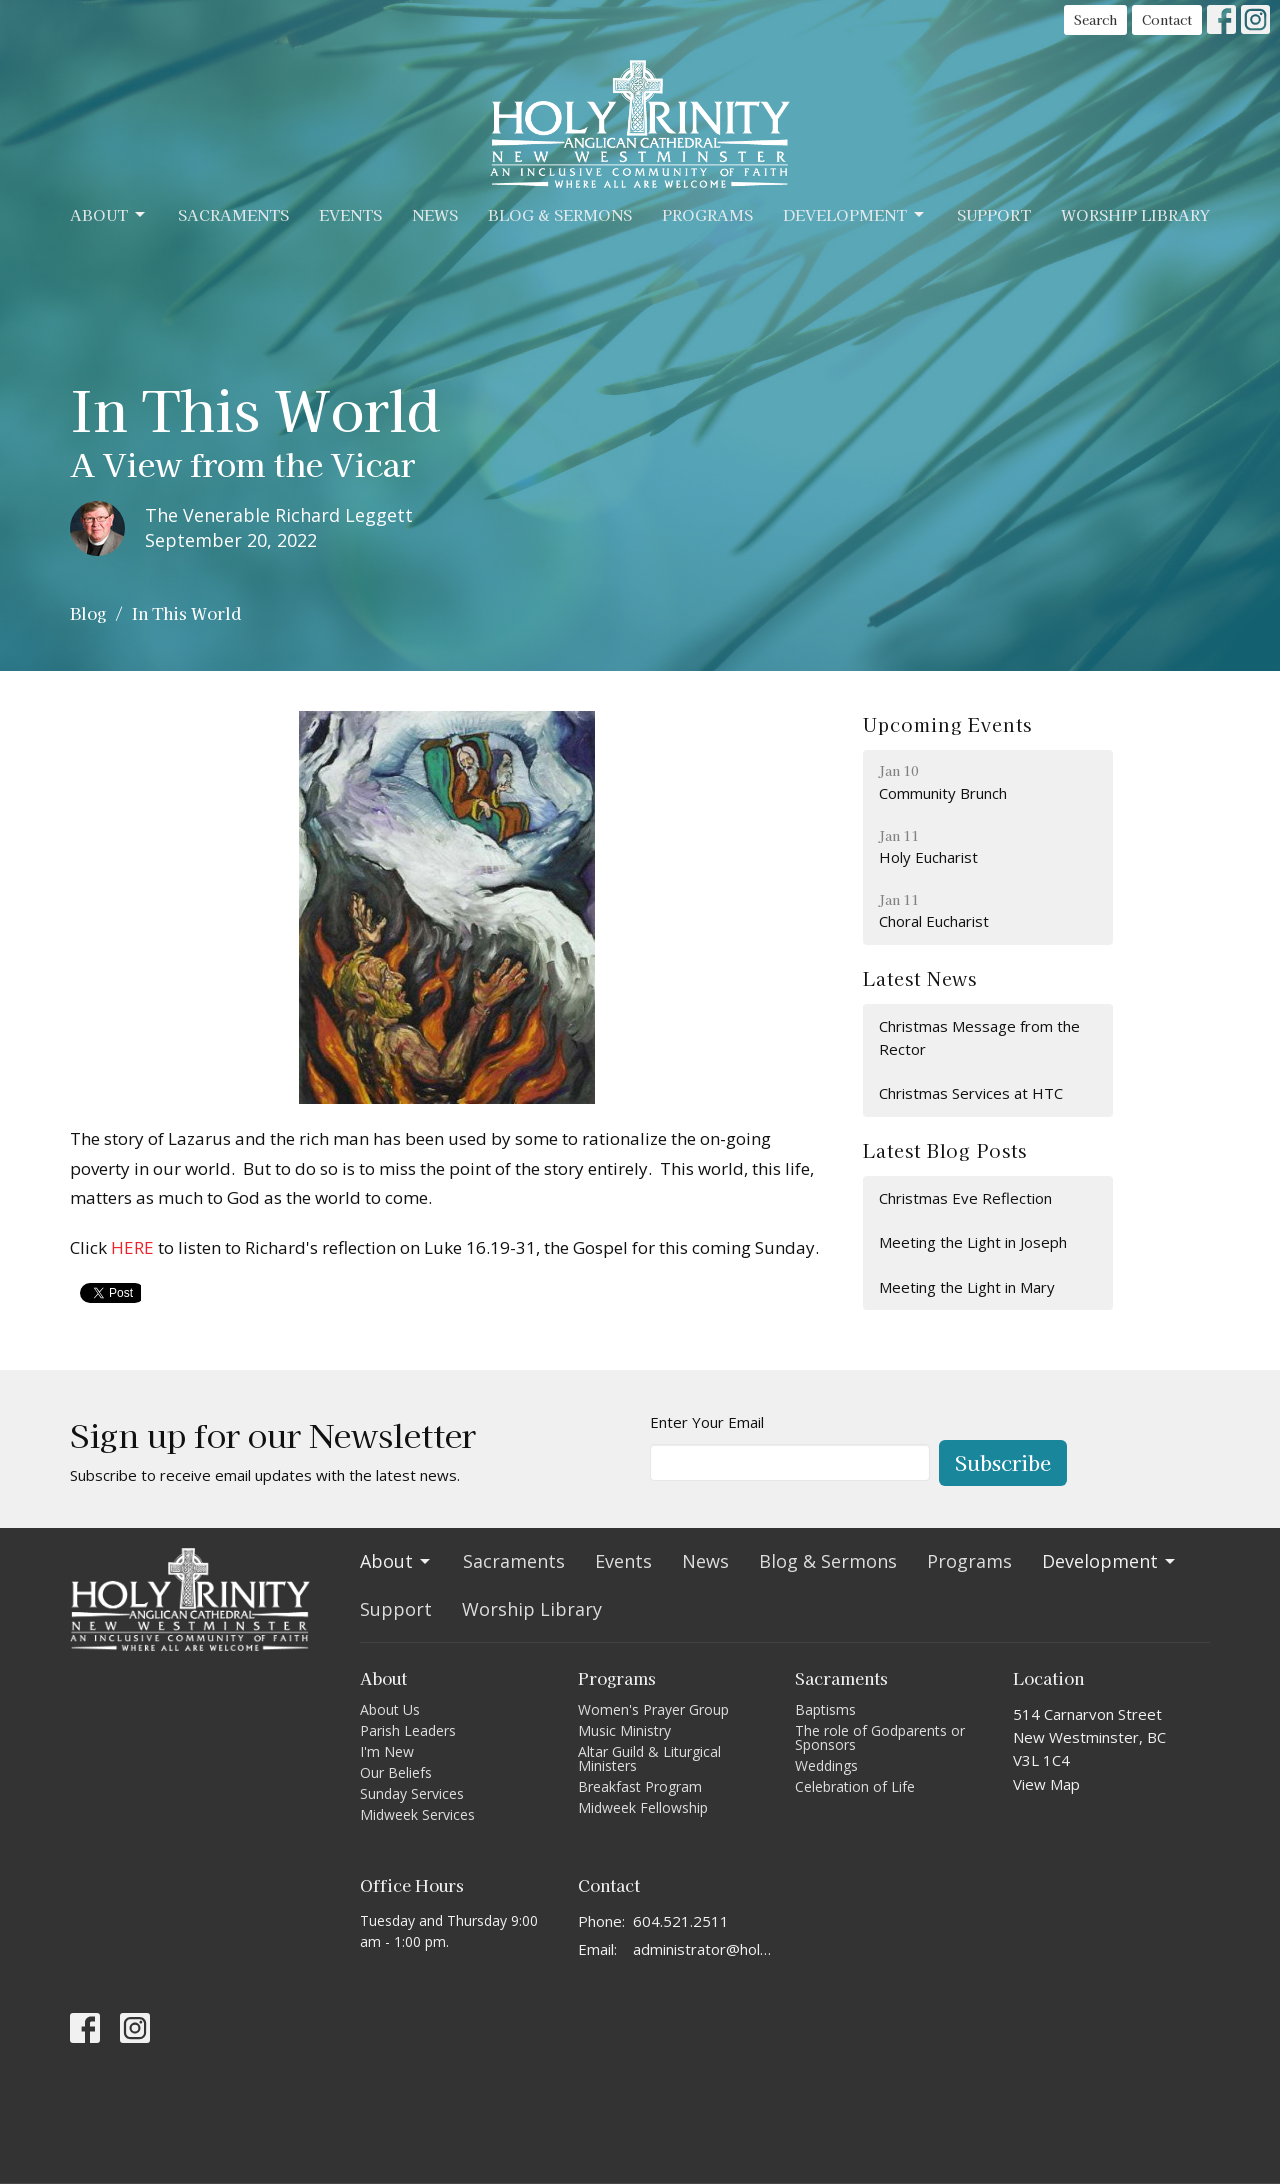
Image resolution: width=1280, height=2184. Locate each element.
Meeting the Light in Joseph (973, 1242)
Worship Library (1135, 214)
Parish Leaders (408, 1730)
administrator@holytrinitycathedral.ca (704, 1949)
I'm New (387, 1751)
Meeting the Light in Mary (967, 1287)
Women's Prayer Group (653, 1709)
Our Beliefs (396, 1772)
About (109, 214)
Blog (88, 613)
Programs (707, 214)
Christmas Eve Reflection (965, 1198)
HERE (132, 1247)
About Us (390, 1709)
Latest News (920, 978)
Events (350, 214)
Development (855, 214)
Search (1095, 19)
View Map (1046, 1784)
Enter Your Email (707, 1422)
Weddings (826, 1765)
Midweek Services (417, 1814)
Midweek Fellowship (643, 1807)
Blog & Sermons (560, 214)
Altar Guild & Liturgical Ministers (649, 1758)
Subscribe (1003, 1462)
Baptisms (825, 1709)
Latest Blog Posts (944, 1150)
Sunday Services (412, 1793)
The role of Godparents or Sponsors (880, 1737)
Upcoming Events (947, 724)
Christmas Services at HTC (971, 1093)
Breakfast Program (640, 1786)
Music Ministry (624, 1730)
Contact (1167, 19)
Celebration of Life (855, 1786)
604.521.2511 (681, 1921)
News (435, 214)
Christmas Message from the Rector (979, 1037)
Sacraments (233, 214)
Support (994, 214)
